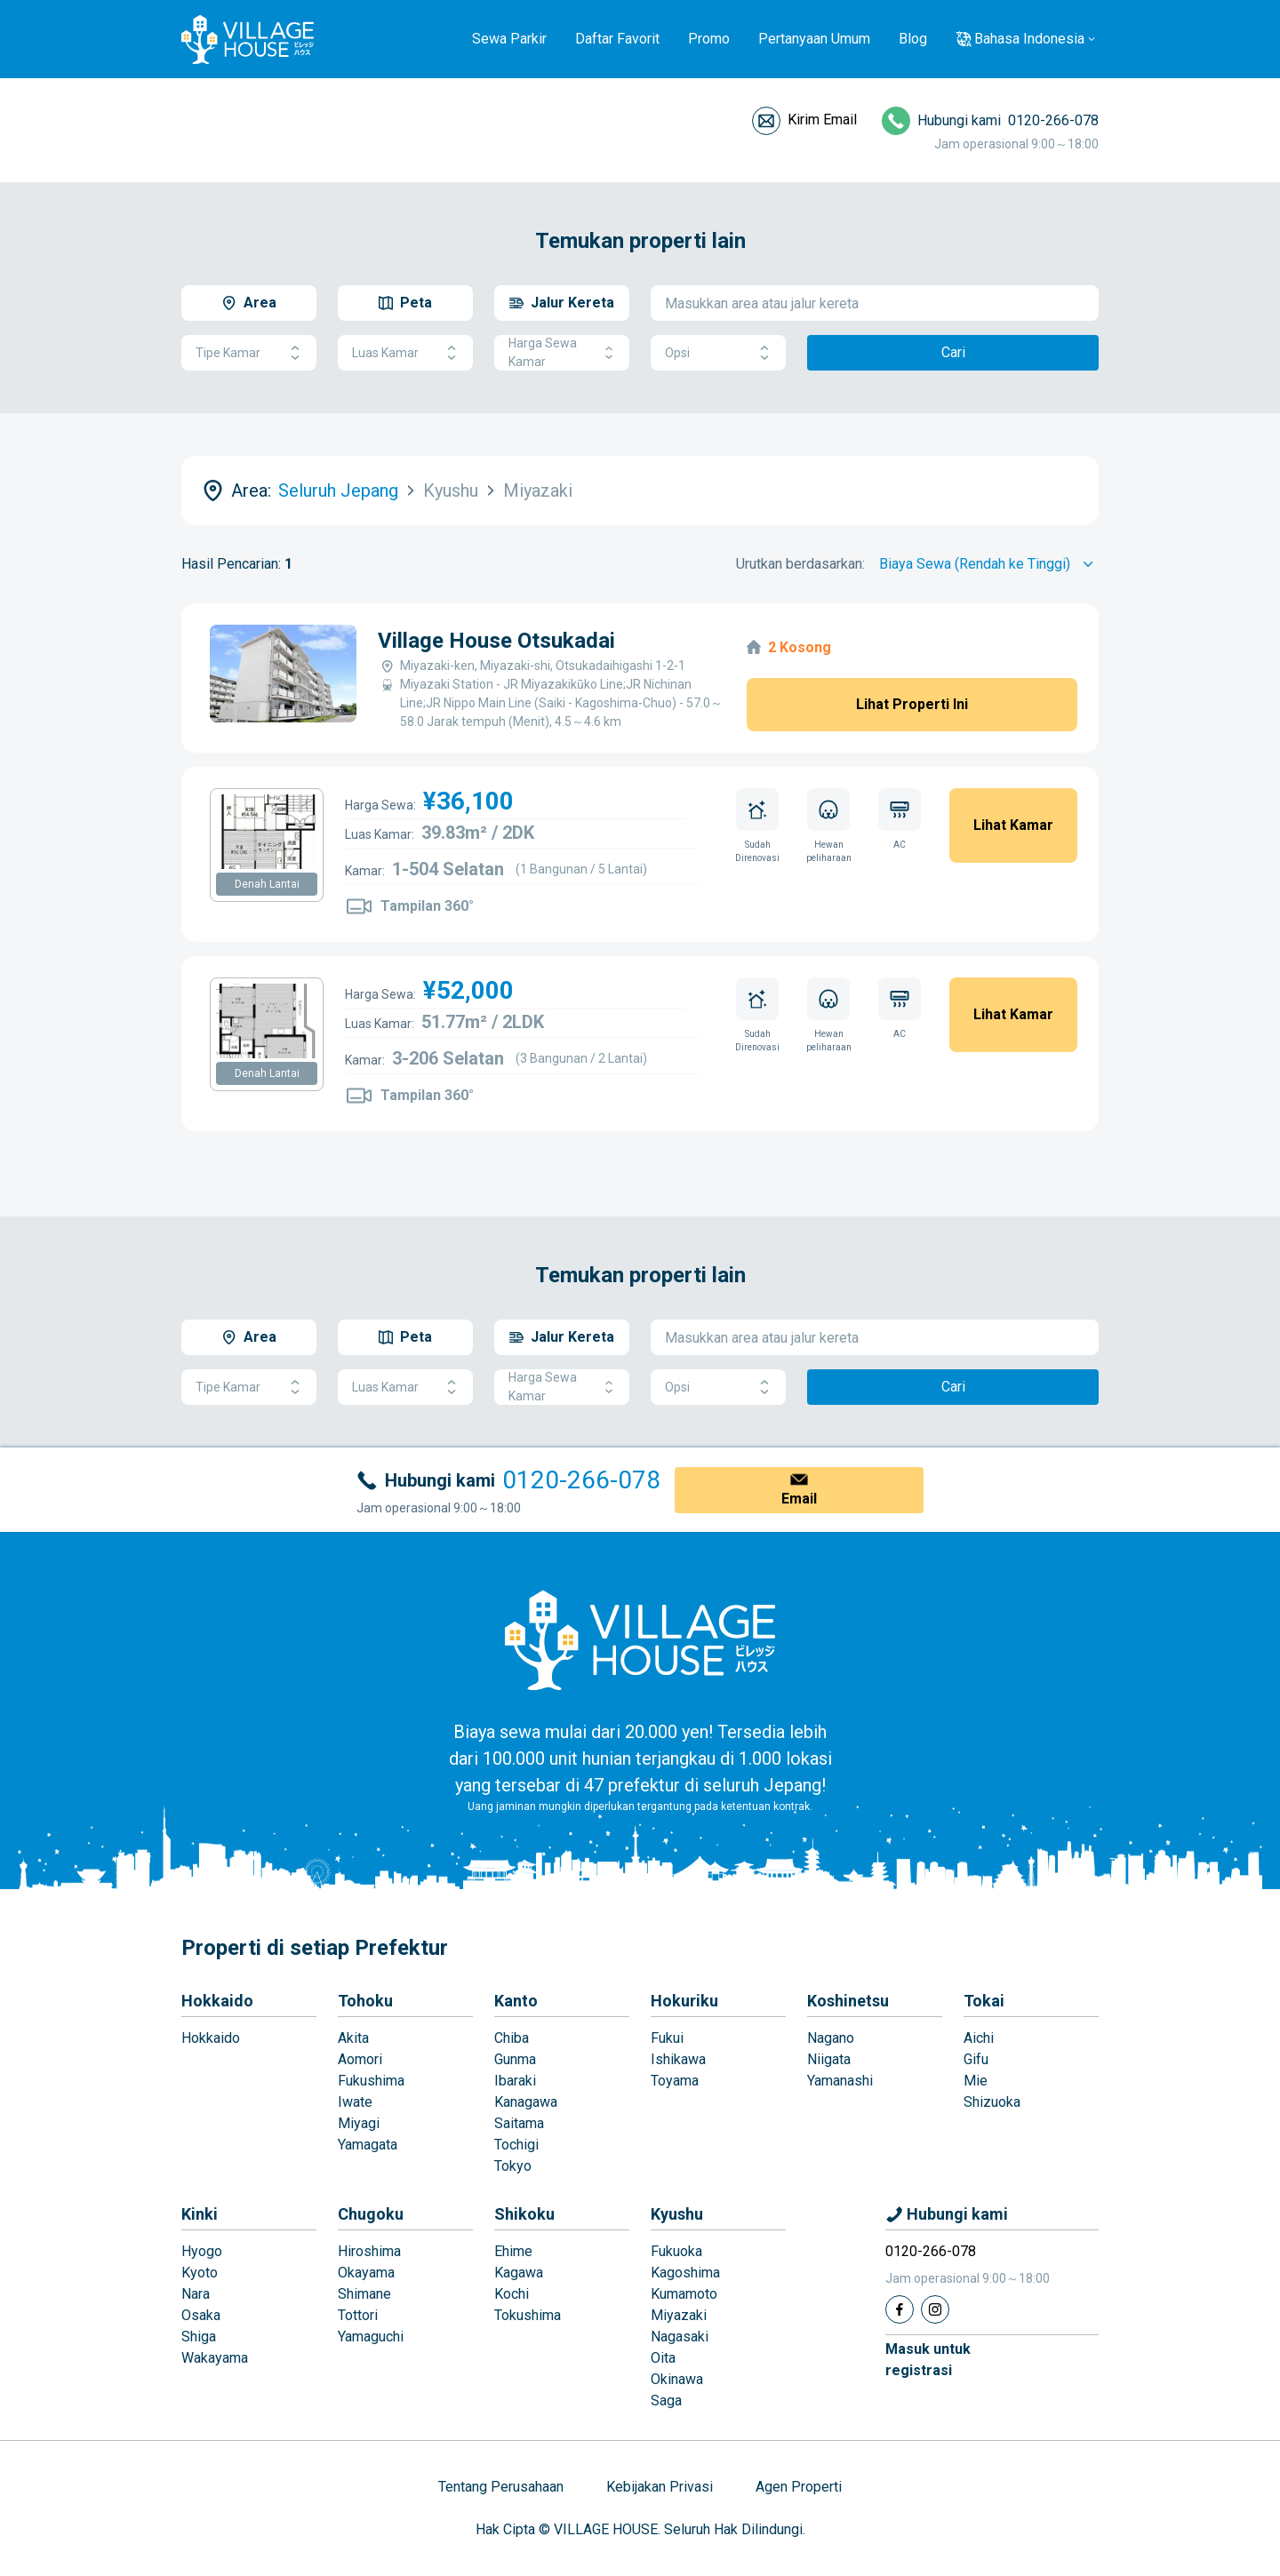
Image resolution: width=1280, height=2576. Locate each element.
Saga (666, 2400)
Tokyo (513, 2165)
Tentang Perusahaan (501, 2486)
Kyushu (677, 2214)
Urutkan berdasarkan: (800, 563)
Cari (953, 352)
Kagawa (518, 2272)
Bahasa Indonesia (1029, 38)
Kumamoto (684, 2293)
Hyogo (201, 2251)
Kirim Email (822, 119)
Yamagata (367, 2144)
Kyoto (199, 2272)
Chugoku (371, 2214)
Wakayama (214, 2357)
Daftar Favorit (617, 38)
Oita (663, 2357)
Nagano (830, 2038)
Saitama (519, 2123)
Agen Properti (799, 2486)
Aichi (979, 2038)
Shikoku (524, 2214)
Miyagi (359, 2123)
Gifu (976, 2059)
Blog (913, 38)
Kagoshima (685, 2272)
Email (799, 1498)
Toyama (675, 2080)
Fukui (667, 2038)
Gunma (515, 2059)
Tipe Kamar (249, 353)
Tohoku (365, 2000)
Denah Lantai (267, 884)
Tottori (358, 2315)
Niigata (829, 2059)
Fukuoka (676, 2251)
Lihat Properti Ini (912, 704)
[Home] (640, 1639)
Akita (353, 2038)
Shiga (198, 2336)
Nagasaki (679, 2336)
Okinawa (677, 2379)
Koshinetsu (848, 2000)
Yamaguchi (371, 2336)
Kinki (199, 2214)
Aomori (360, 2059)
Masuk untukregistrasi (928, 2360)
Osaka (200, 2315)
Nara (195, 2293)
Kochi (511, 2293)
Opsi (718, 353)
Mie (976, 2080)
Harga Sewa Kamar (561, 352)
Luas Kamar (405, 353)
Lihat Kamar (1013, 825)
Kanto (516, 2000)
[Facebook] (899, 2309)
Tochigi (516, 2144)
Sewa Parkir (509, 38)
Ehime (513, 2251)
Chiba (511, 2038)
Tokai (984, 2000)
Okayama (366, 2272)
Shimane (364, 2293)
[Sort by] (989, 564)
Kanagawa (525, 2101)
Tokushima (527, 2315)
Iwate (355, 2101)
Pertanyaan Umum (814, 38)
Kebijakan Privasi (659, 2486)
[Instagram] (935, 2309)
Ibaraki (515, 2080)
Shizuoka (992, 2101)
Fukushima (371, 2080)
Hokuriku (684, 2000)
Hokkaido (217, 2000)
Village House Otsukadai (496, 640)
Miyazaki (679, 2315)
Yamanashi (840, 2080)
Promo (709, 38)
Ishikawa (678, 2059)
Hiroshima (369, 2251)
